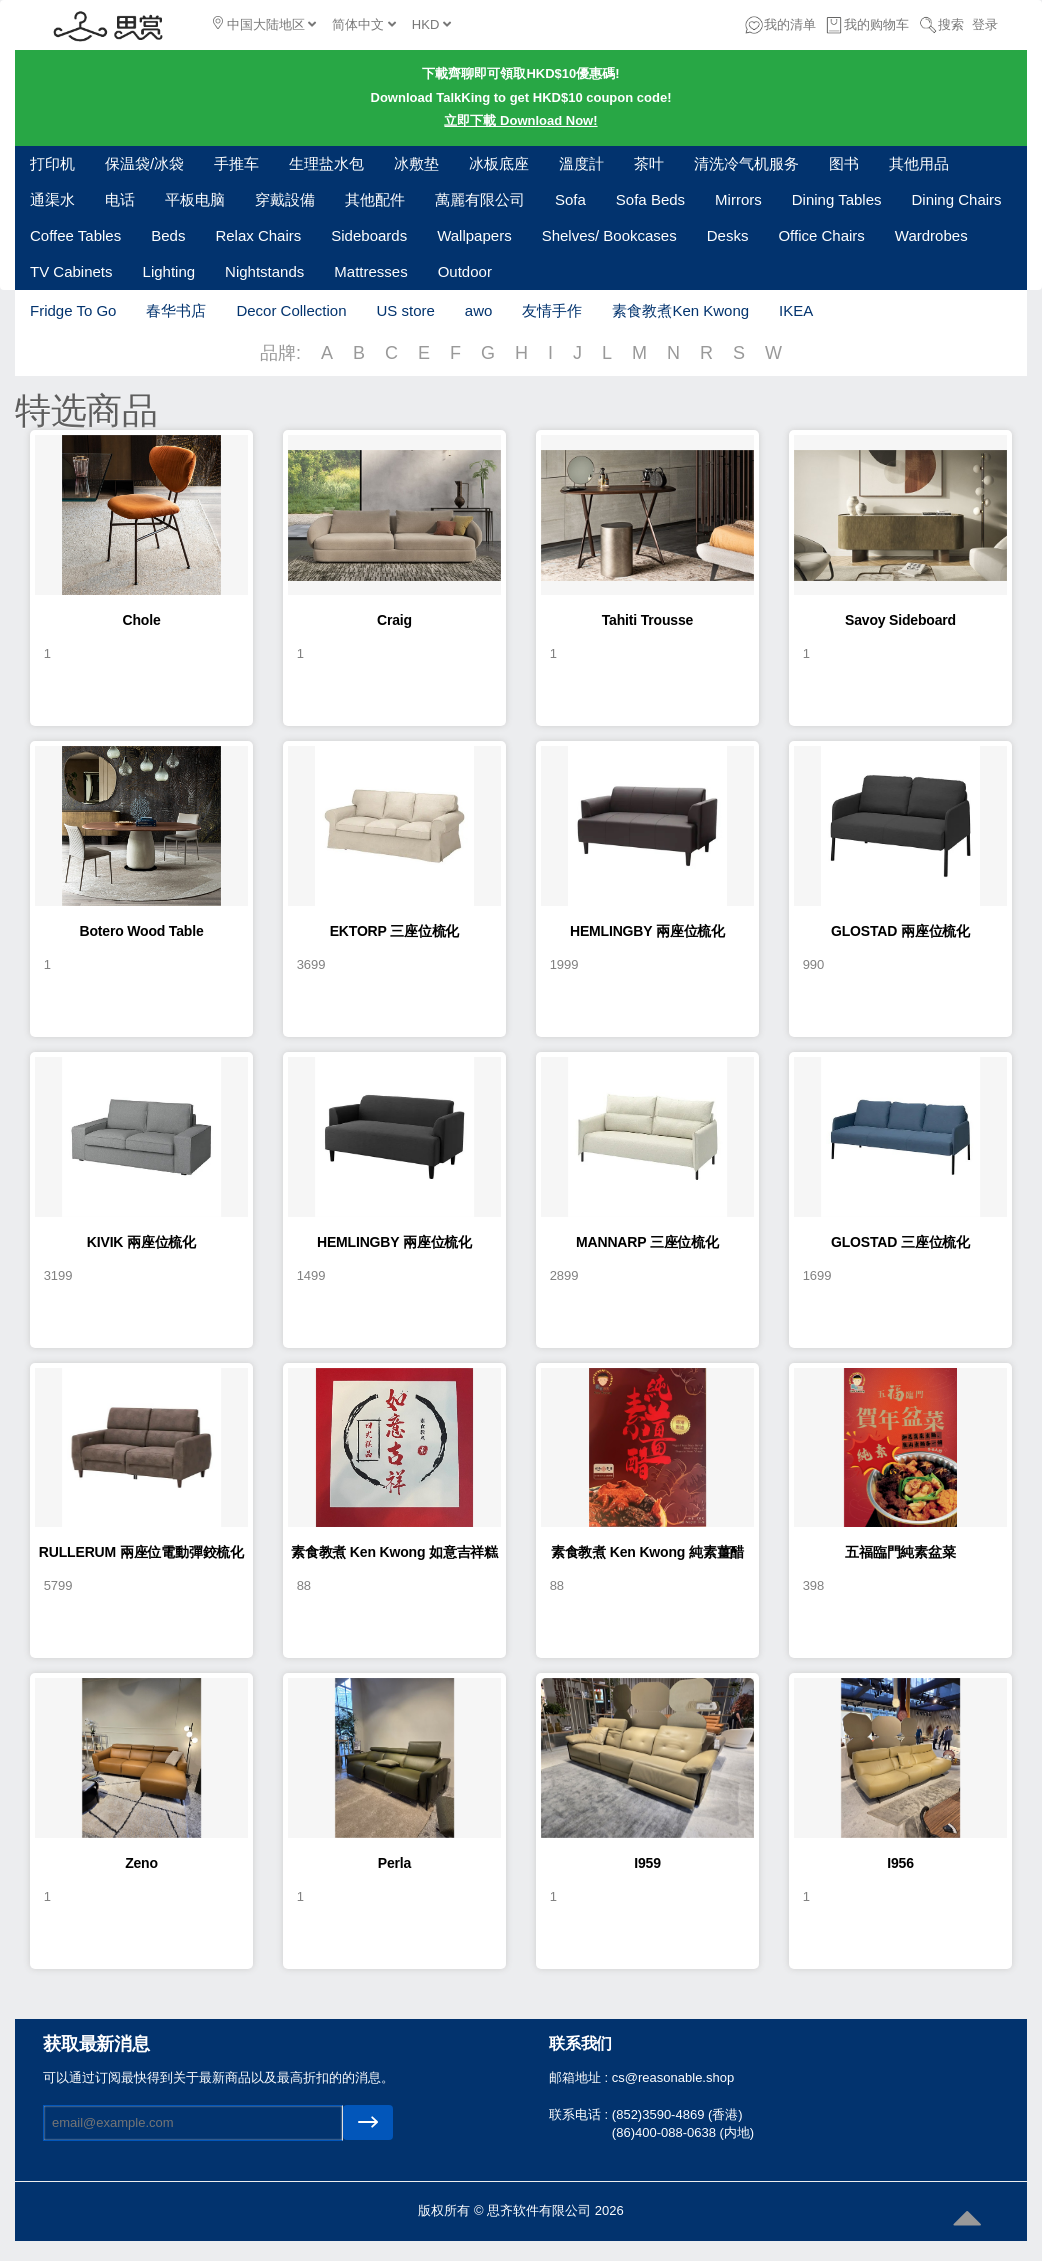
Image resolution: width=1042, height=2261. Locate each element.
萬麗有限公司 (480, 199)
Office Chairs (821, 235)
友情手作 (552, 310)
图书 (844, 163)
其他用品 (919, 163)
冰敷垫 (416, 163)
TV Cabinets (71, 271)
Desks (728, 235)
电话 (120, 199)
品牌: (280, 353)
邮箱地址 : (580, 2077)
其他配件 (375, 199)
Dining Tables (837, 199)
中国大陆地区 (264, 24)
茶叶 (649, 163)
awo (479, 310)
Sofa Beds (650, 199)
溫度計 (581, 163)
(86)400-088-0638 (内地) (683, 2132)
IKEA (796, 310)
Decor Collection (291, 310)
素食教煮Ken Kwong (680, 310)
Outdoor (465, 271)
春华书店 (176, 310)
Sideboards (369, 235)
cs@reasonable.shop (673, 2077)
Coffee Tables (75, 235)
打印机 (52, 163)
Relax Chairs (258, 235)
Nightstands (264, 271)
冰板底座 (499, 163)
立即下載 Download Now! (520, 120)
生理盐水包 (326, 163)
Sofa (570, 199)
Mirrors (738, 199)
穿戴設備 (285, 199)
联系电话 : (580, 2114)
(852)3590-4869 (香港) (677, 2114)
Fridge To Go (73, 310)
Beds (168, 235)
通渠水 (52, 199)
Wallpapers (474, 235)
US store (405, 310)
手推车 (236, 163)
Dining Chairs (957, 199)
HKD (431, 24)
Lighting (169, 271)
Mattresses (370, 271)
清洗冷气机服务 (746, 163)
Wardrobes (931, 235)
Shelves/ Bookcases (609, 235)
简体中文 (364, 24)
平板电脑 (195, 199)
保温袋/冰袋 (144, 163)
